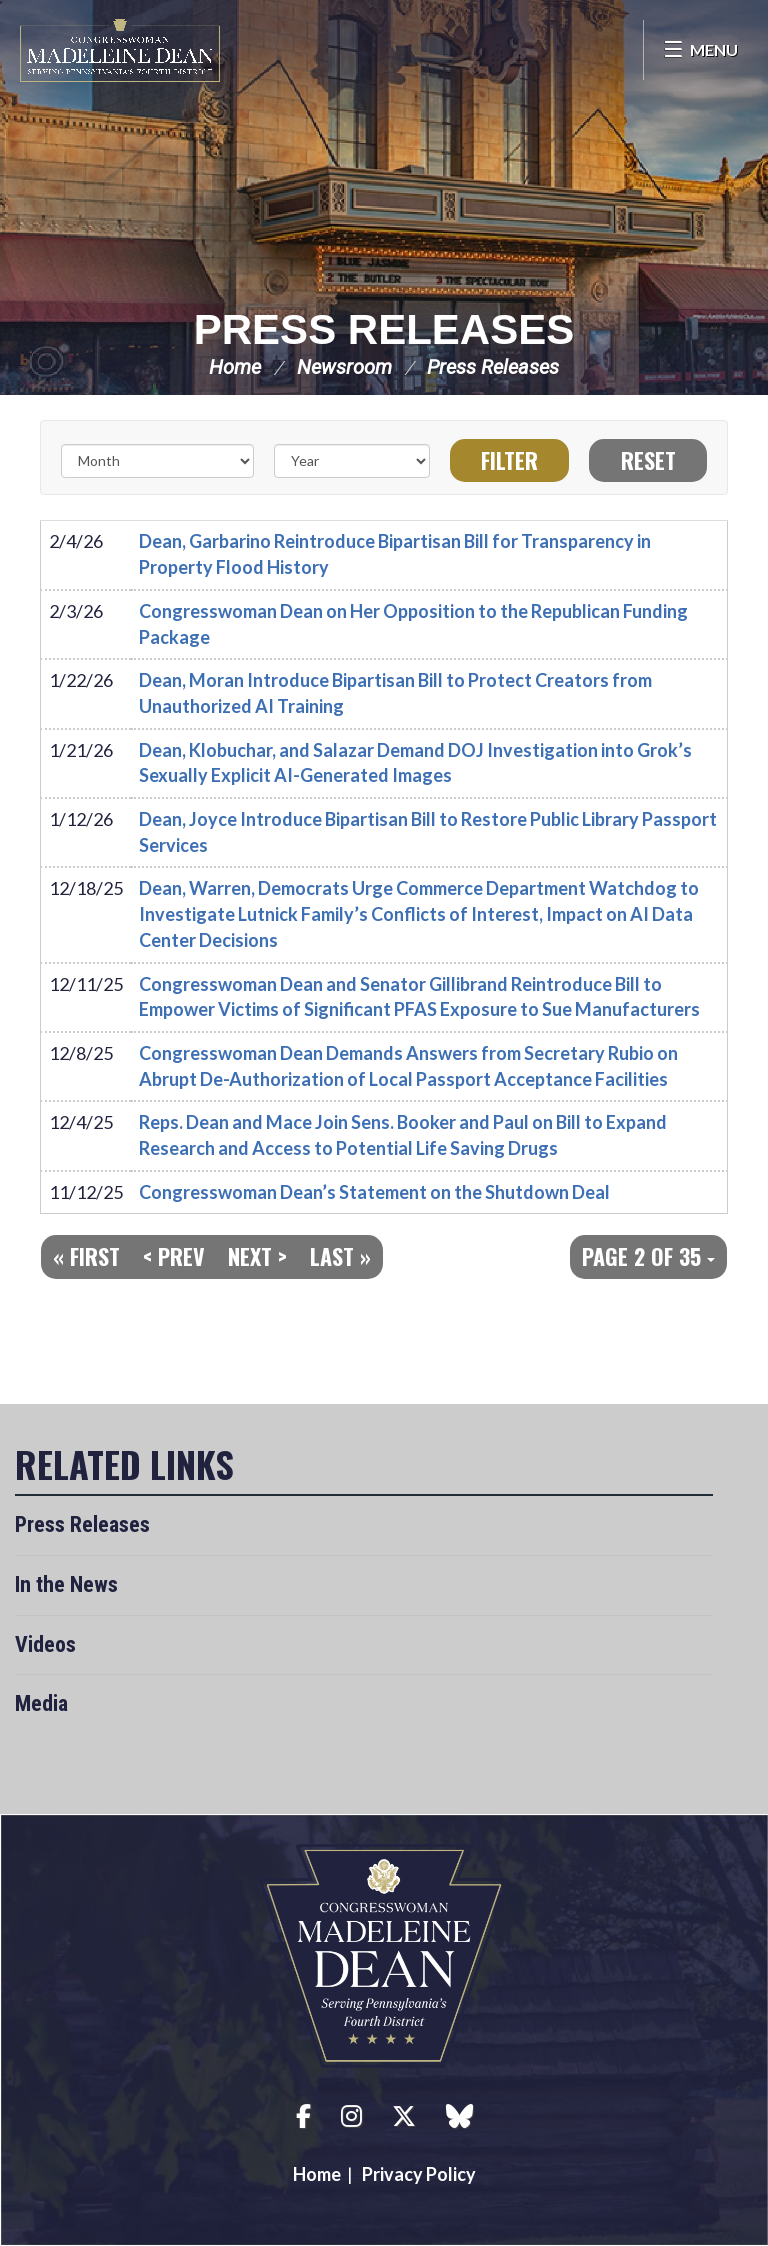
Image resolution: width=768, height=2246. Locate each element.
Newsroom (344, 367)
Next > (257, 1256)
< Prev (174, 1256)
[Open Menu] (700, 50)
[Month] (157, 461)
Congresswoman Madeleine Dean (120, 50)
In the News (66, 1584)
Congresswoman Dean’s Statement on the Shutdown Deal (374, 1192)
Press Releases (384, 329)
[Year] (351, 461)
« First (86, 1256)
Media (41, 1703)
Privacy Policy (419, 2174)
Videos (45, 1644)
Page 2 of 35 (648, 1256)
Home (235, 367)
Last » (340, 1256)
